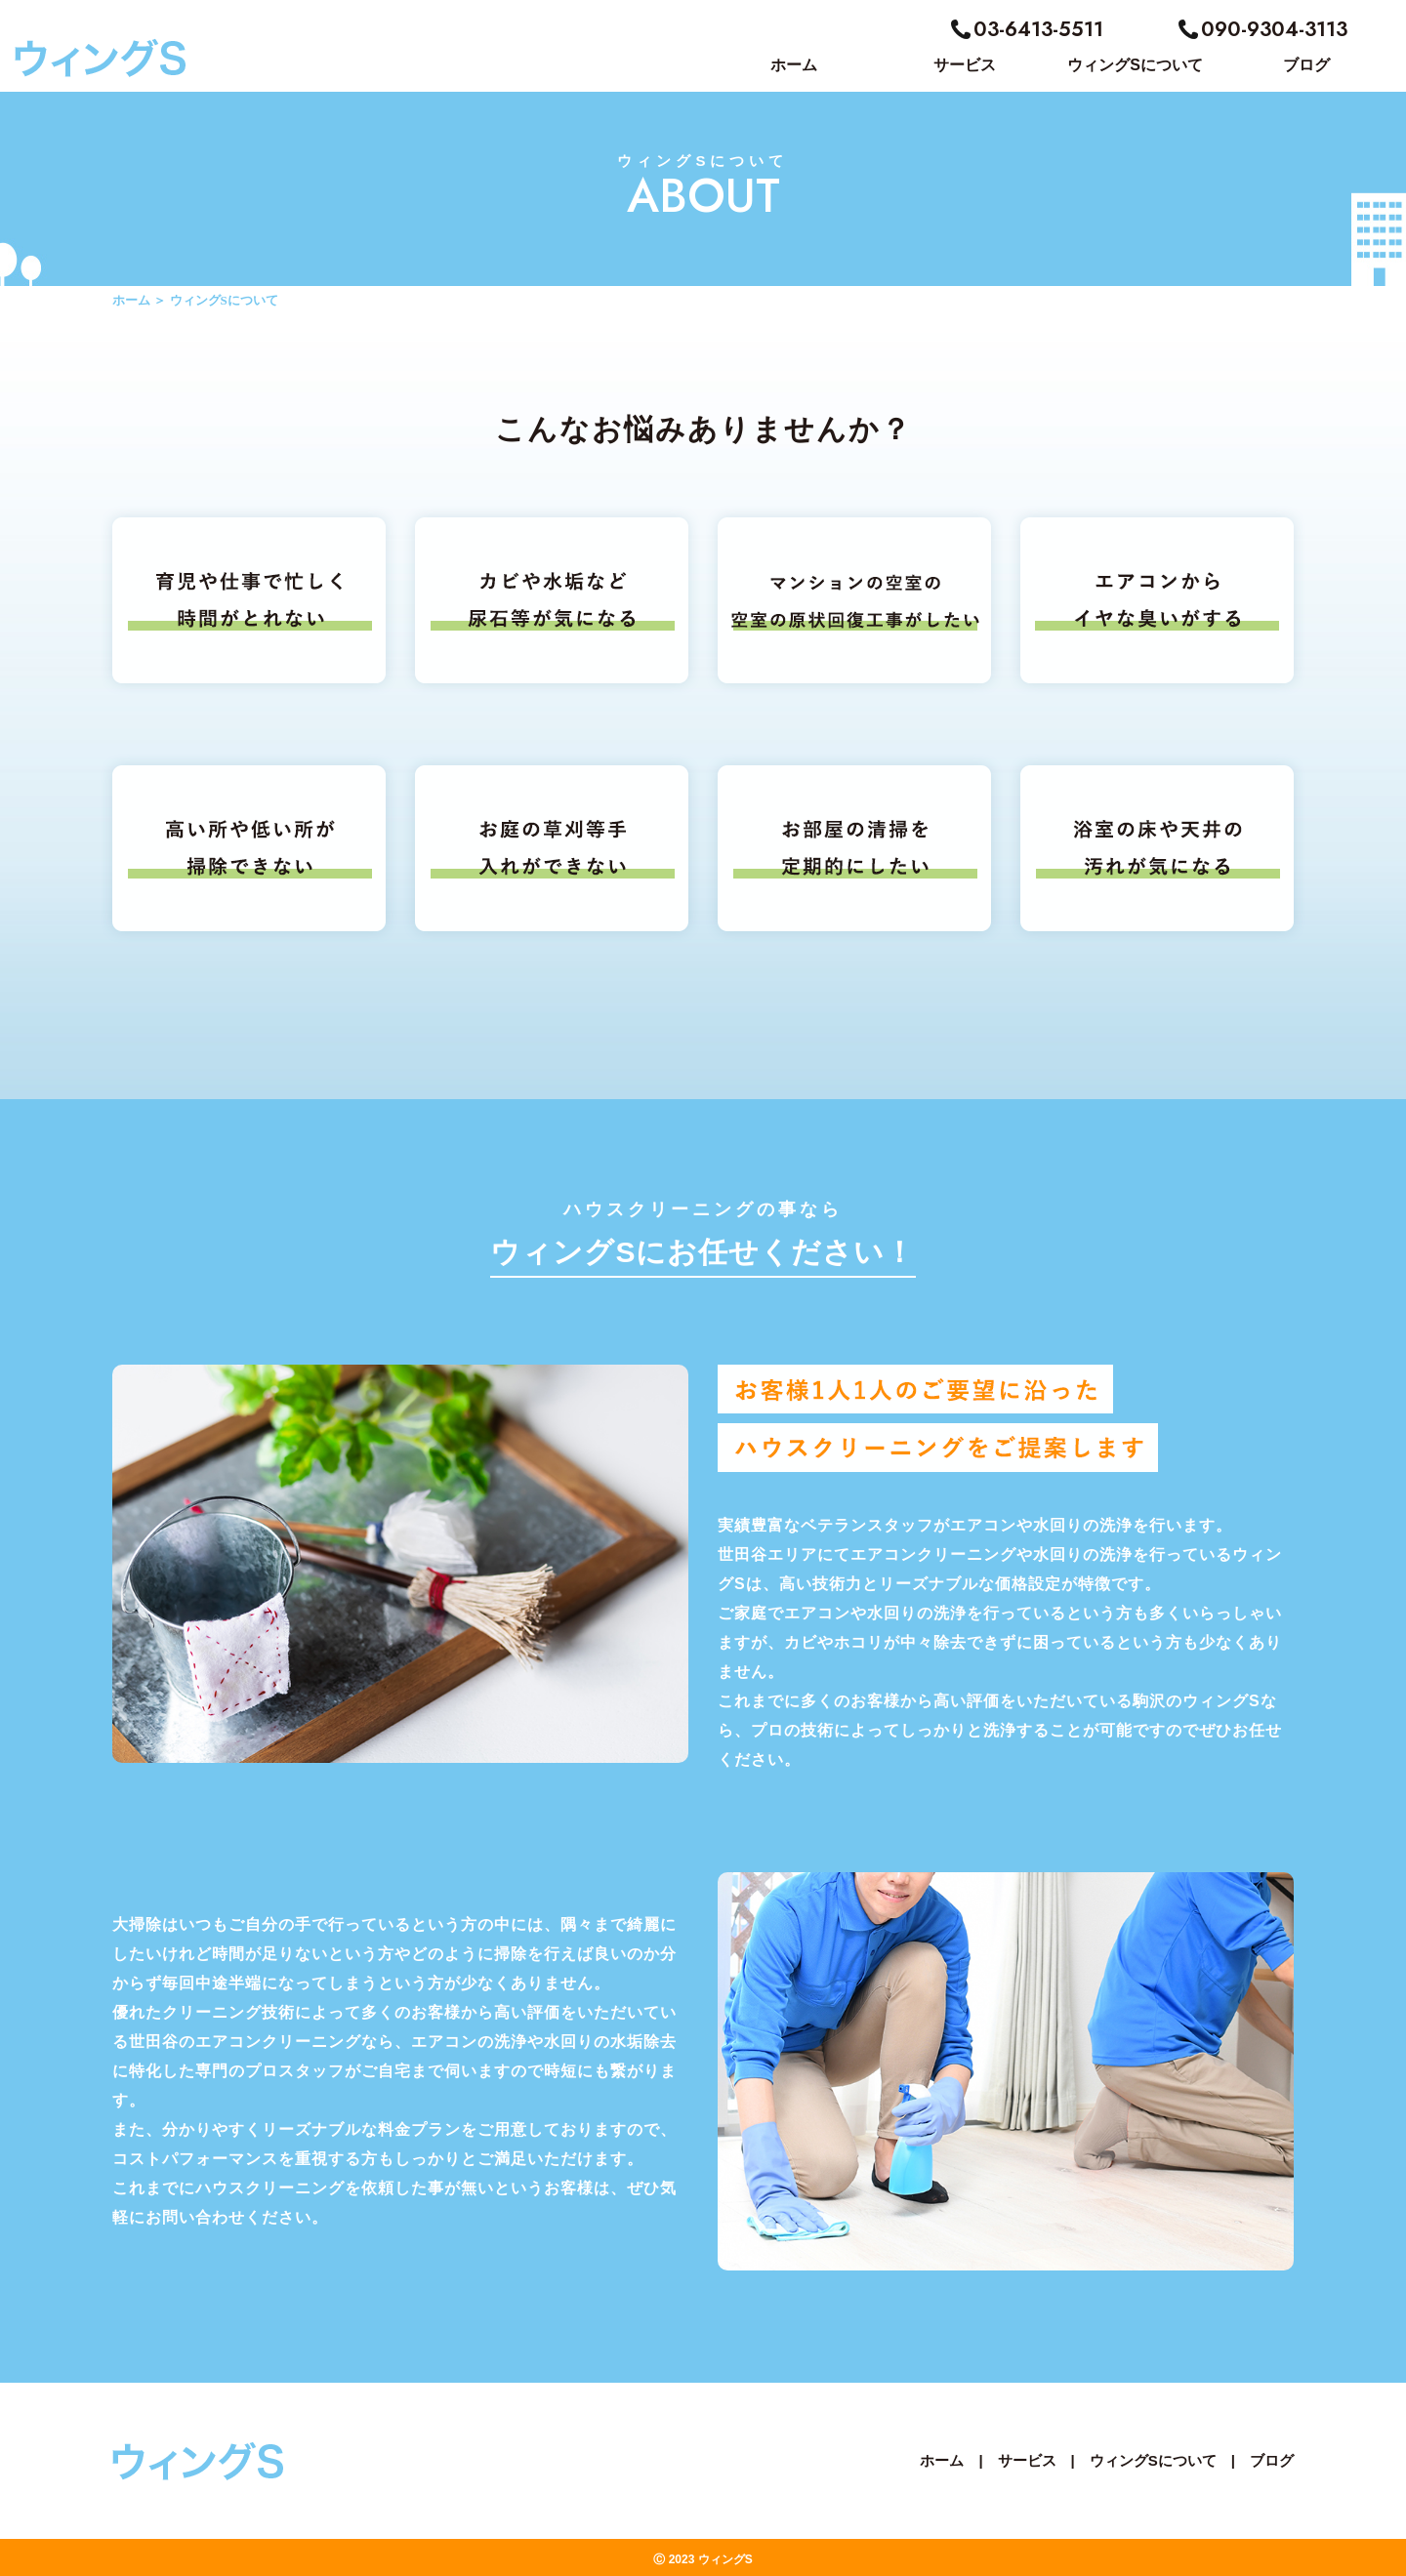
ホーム (131, 300)
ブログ (1272, 2460)
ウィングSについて (1153, 2460)
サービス (1027, 2460)
